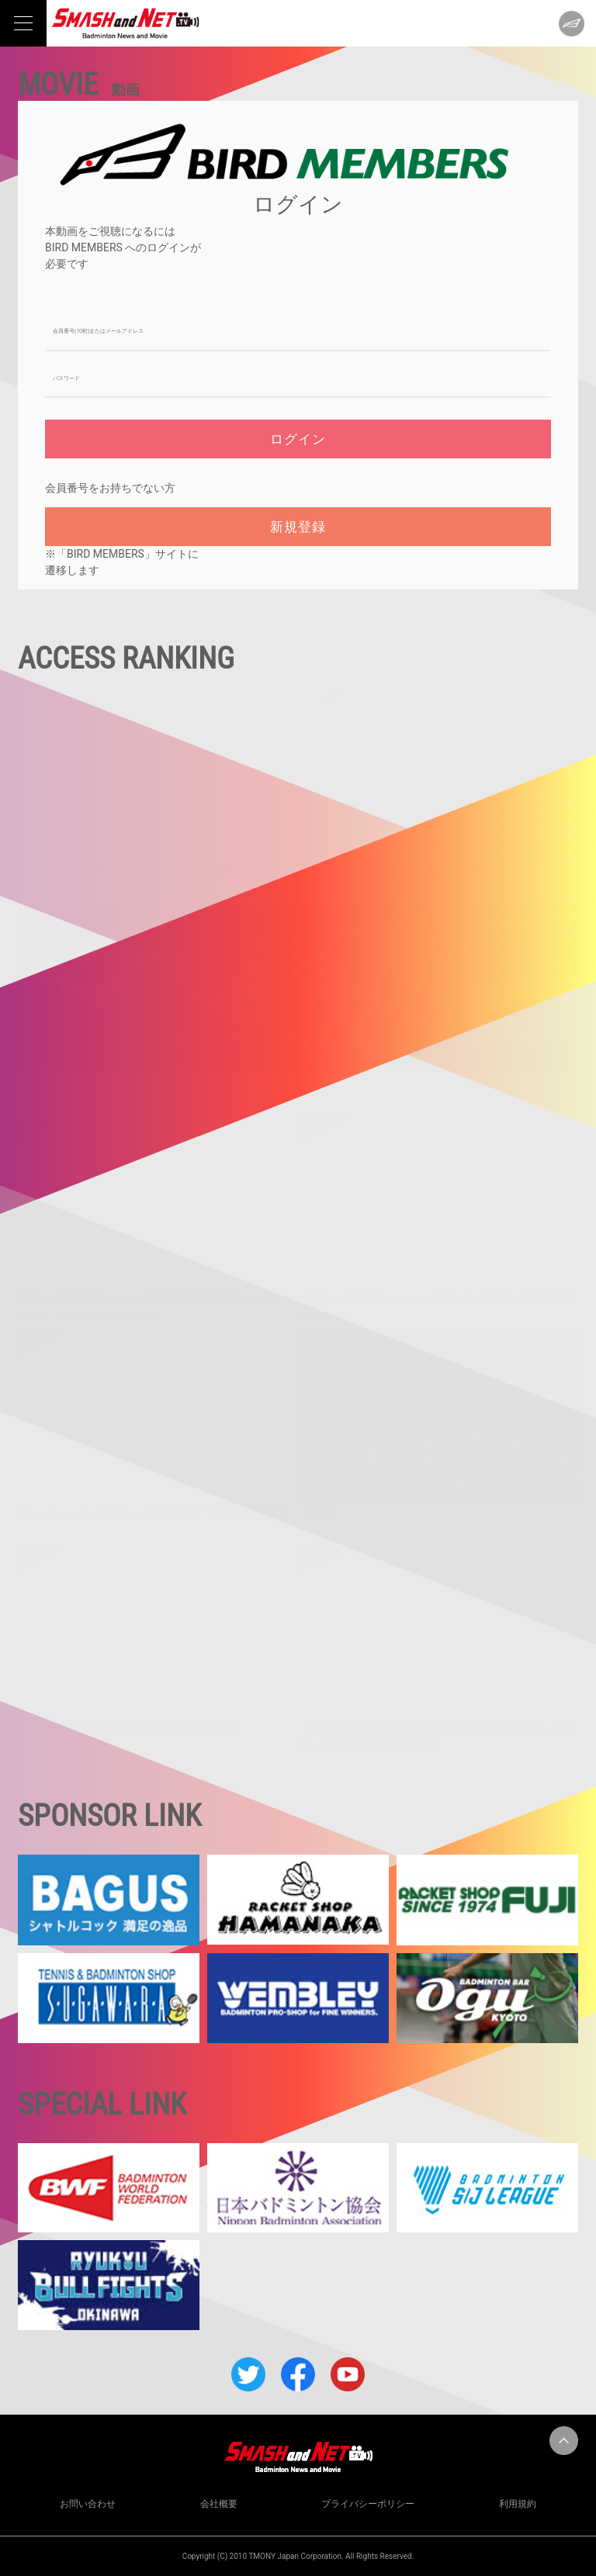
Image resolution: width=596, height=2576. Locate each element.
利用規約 (517, 2503)
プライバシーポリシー (367, 2503)
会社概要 (218, 2503)
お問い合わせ (88, 2503)
